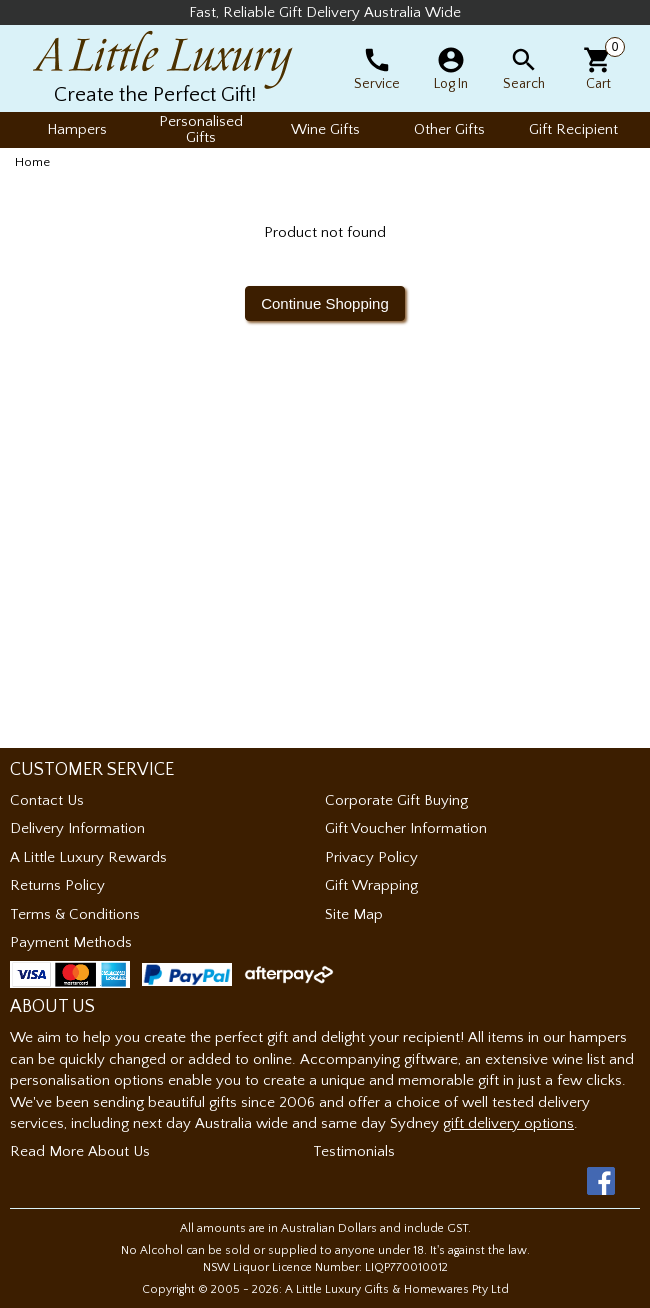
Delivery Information (77, 828)
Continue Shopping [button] (325, 303)
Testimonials (354, 1151)
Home (32, 162)
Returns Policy (57, 885)
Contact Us (47, 800)
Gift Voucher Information (406, 828)
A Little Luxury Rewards (88, 857)
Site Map (354, 914)
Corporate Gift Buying (396, 800)
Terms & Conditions (75, 914)
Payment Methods (71, 942)
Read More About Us (80, 1151)
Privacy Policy (371, 857)
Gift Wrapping (371, 885)
